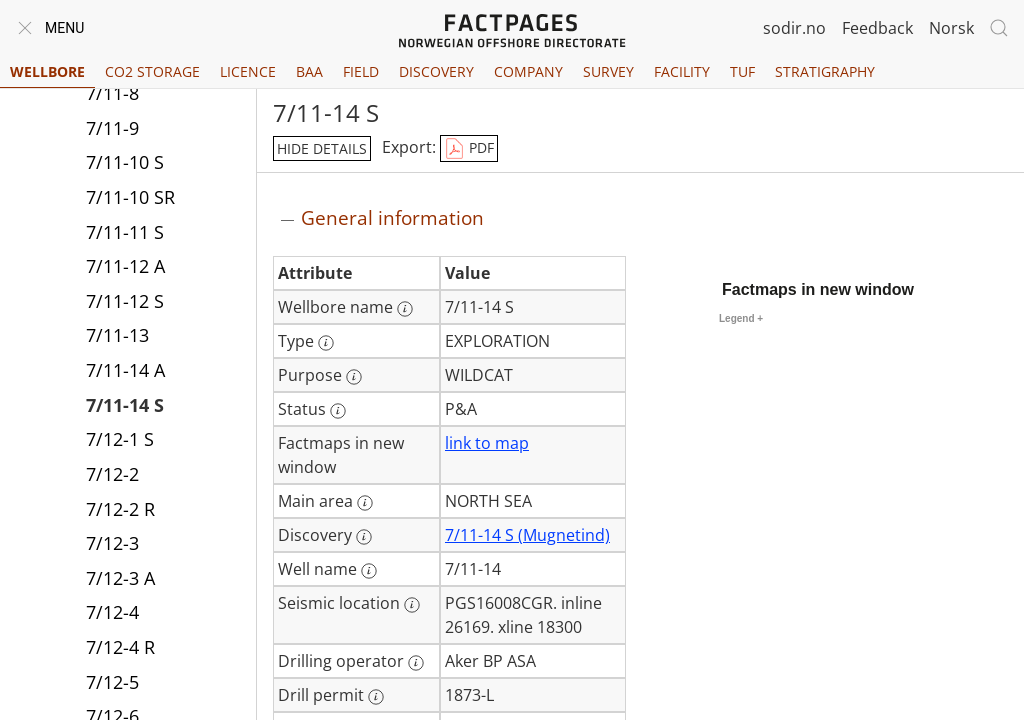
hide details (322, 148)
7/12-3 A (120, 578)
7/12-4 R (120, 647)
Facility (682, 71)
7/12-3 (112, 543)
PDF (469, 149)
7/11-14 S (125, 405)
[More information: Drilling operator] (416, 663)
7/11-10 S (125, 162)
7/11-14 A (125, 370)
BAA (309, 71)
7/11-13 (117, 335)
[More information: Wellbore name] (405, 309)
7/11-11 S (125, 232)
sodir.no (794, 28)
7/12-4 (112, 612)
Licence (248, 71)
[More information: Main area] (365, 503)
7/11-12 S (125, 301)
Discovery (436, 71)
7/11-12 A (125, 266)
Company (528, 71)
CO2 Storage (152, 71)
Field (361, 71)
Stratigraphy (825, 71)
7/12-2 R (120, 509)
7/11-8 (112, 93)
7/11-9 (112, 128)
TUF (742, 71)
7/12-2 (112, 474)
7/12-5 (112, 682)
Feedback (877, 28)
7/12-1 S (120, 439)
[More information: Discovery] (364, 537)
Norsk (951, 28)
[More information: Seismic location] (412, 605)
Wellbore (47, 71)
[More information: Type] (326, 343)
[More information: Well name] (369, 571)
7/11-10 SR (130, 197)
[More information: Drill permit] (376, 697)
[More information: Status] (338, 411)
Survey (608, 71)
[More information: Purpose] (354, 377)
